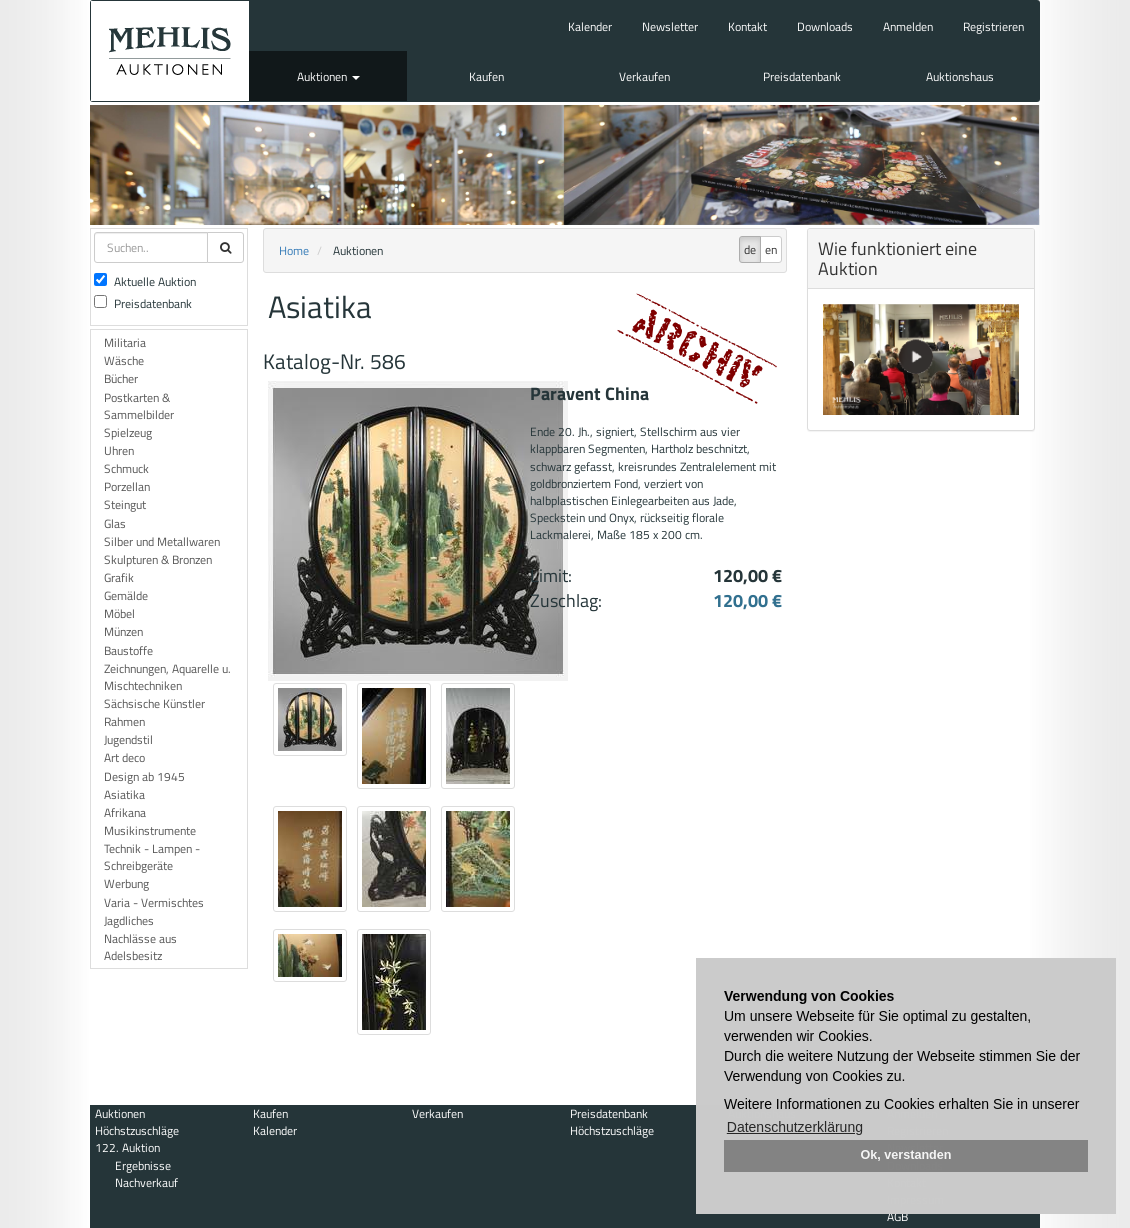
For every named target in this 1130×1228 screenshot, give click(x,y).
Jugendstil (128, 739)
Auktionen (328, 76)
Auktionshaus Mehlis (170, 51)
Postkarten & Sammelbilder (139, 406)
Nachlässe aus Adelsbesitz (140, 947)
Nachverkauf (146, 1182)
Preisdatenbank (802, 76)
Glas (115, 523)
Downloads (825, 26)
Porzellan (127, 486)
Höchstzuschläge (137, 1130)
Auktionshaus (960, 76)
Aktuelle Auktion (145, 281)
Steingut (125, 504)
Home (294, 250)
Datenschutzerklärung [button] (795, 1127)
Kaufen (486, 76)
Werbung (126, 883)
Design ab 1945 (144, 776)
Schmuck (126, 468)
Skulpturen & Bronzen (158, 559)
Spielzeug (128, 432)
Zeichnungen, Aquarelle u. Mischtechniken (167, 677)
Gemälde (126, 595)
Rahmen (124, 721)
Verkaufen (644, 76)
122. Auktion (127, 1147)
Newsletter (670, 26)
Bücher (121, 378)
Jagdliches (129, 920)
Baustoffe (128, 650)
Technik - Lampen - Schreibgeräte (152, 857)
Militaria (125, 342)
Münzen (123, 631)
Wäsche (124, 360)
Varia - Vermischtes (154, 902)
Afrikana (125, 812)
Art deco (124, 757)
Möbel (119, 613)
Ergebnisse (143, 1165)
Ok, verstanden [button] (906, 1155)
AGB (897, 1216)
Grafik (119, 577)
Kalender (590, 26)
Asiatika (124, 794)
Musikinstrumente (150, 830)
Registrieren (993, 26)
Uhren (119, 450)
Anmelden (908, 26)
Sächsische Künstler (154, 703)
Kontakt (747, 26)
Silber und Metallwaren (162, 541)
